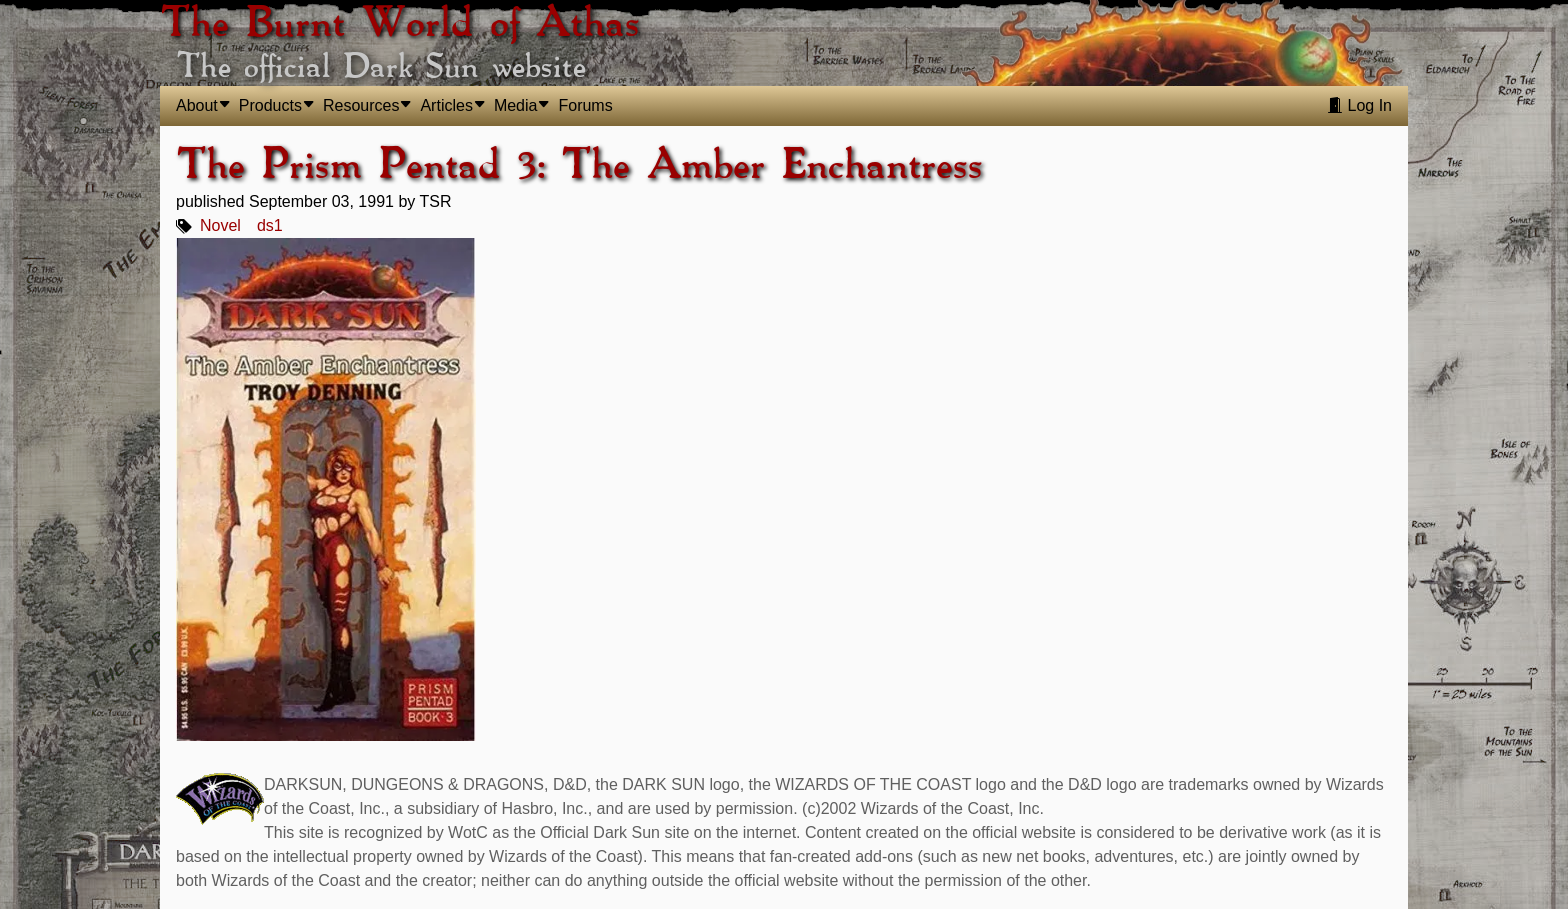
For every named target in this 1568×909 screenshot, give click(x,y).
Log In (1359, 105)
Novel (220, 225)
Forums (585, 105)
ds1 (270, 225)
